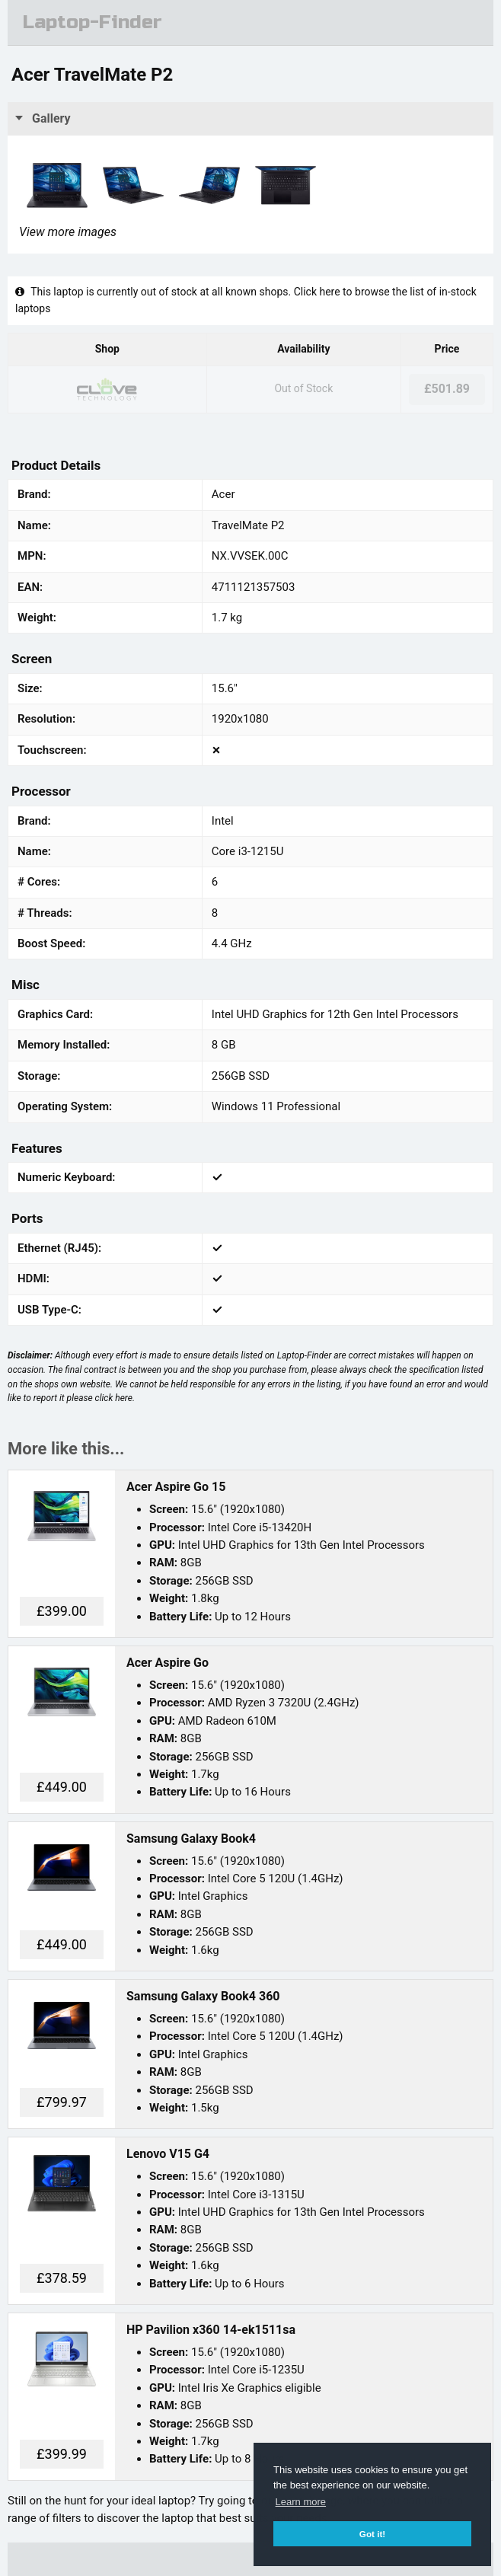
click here (113, 1398)
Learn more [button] (301, 2501)
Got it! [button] (372, 2534)
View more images (67, 232)
